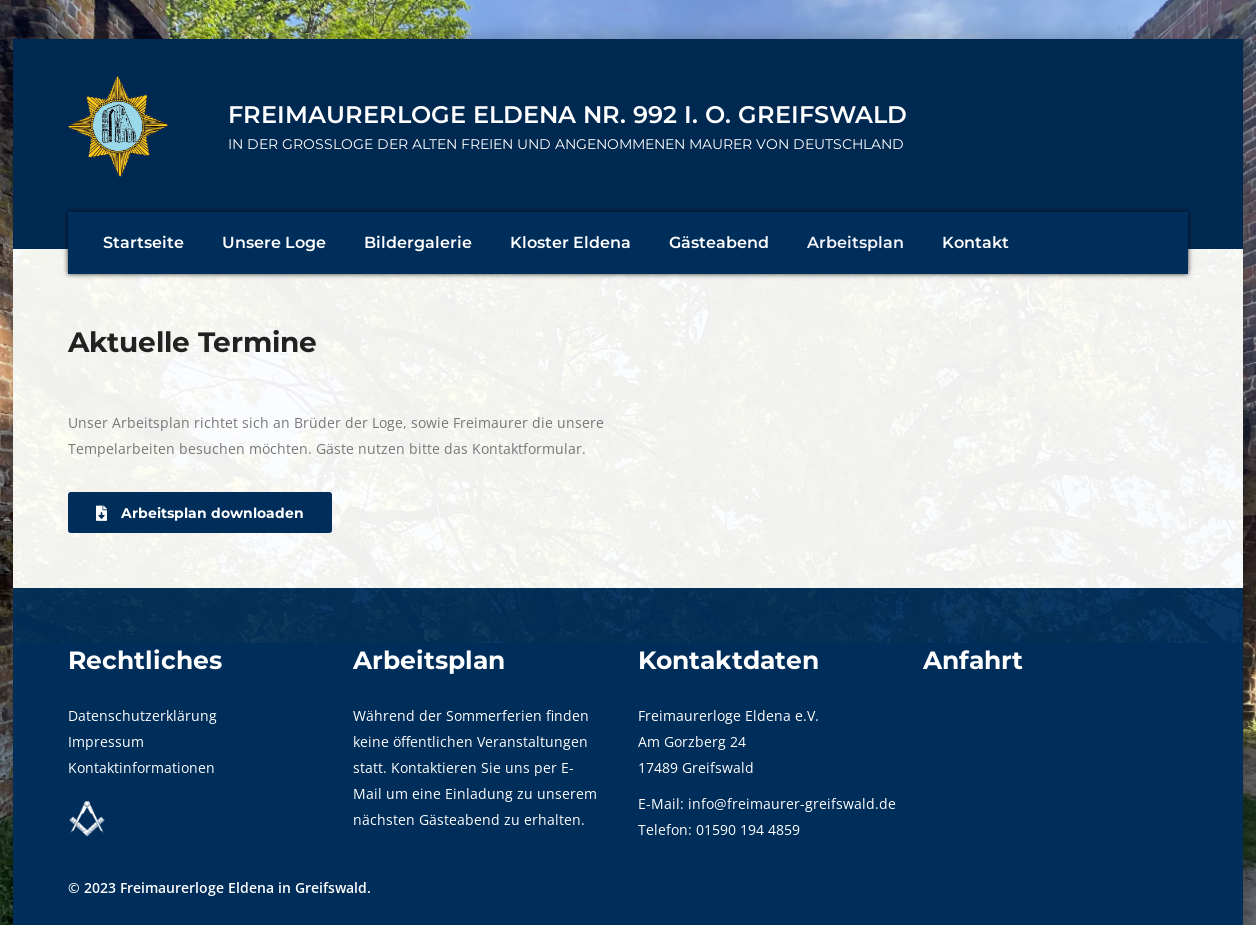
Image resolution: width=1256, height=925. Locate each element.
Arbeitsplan (855, 242)
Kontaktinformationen (141, 767)
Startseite (143, 242)
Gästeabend (719, 242)
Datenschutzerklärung (142, 715)
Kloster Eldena (570, 242)
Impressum (106, 741)
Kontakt (975, 242)
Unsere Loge (274, 242)
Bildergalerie (418, 242)
